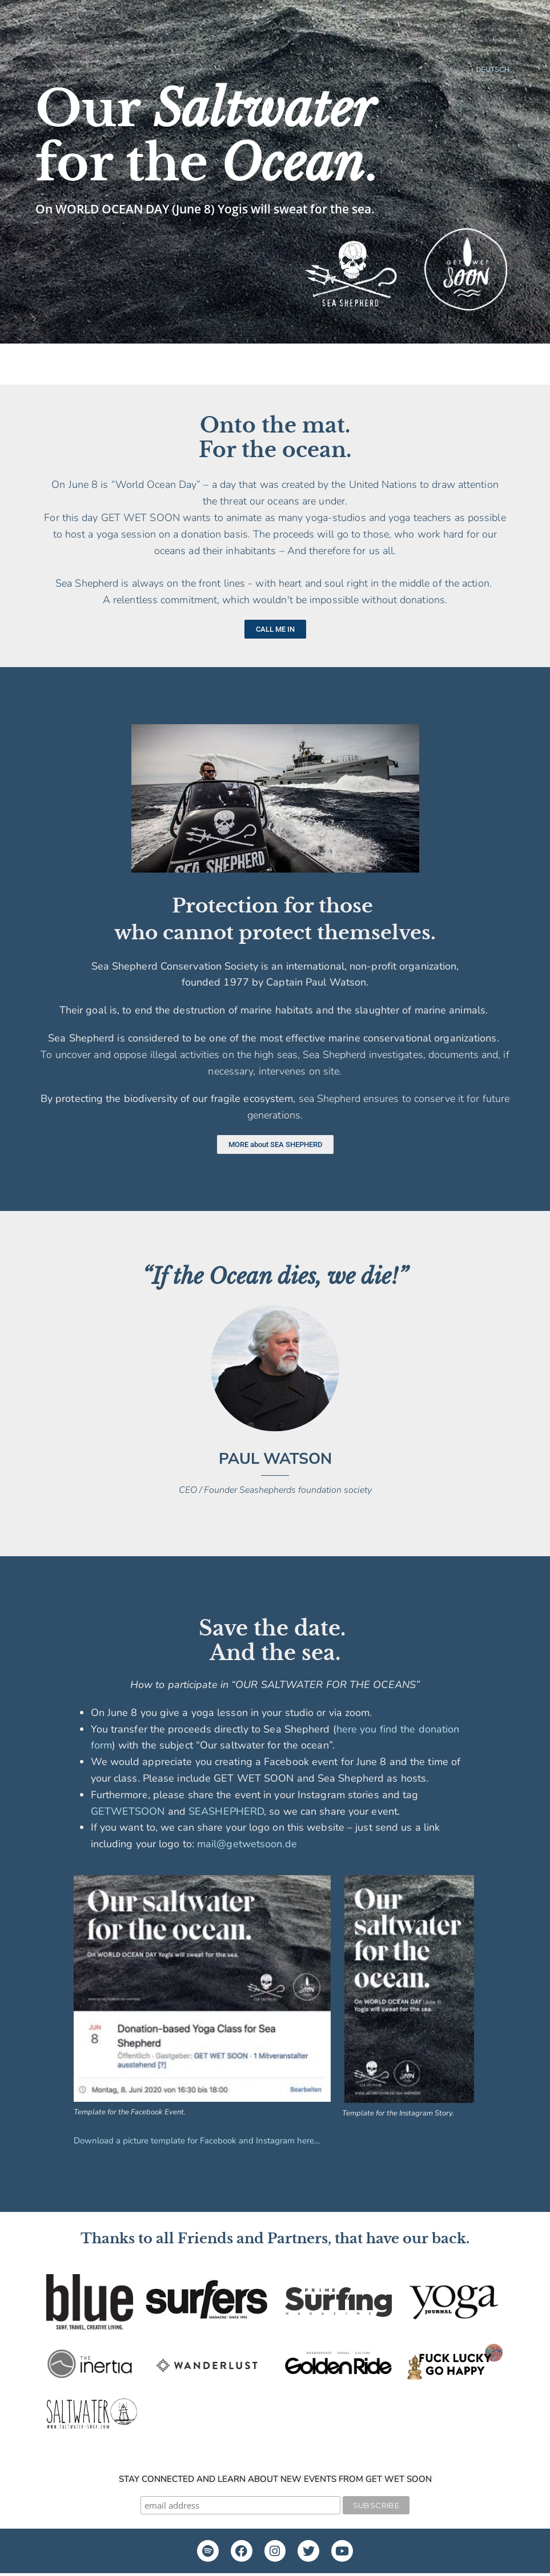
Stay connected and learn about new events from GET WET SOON (275, 2479)
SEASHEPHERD (226, 1811)
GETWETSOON (128, 1811)
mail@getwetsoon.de (247, 1844)
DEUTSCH (492, 70)
